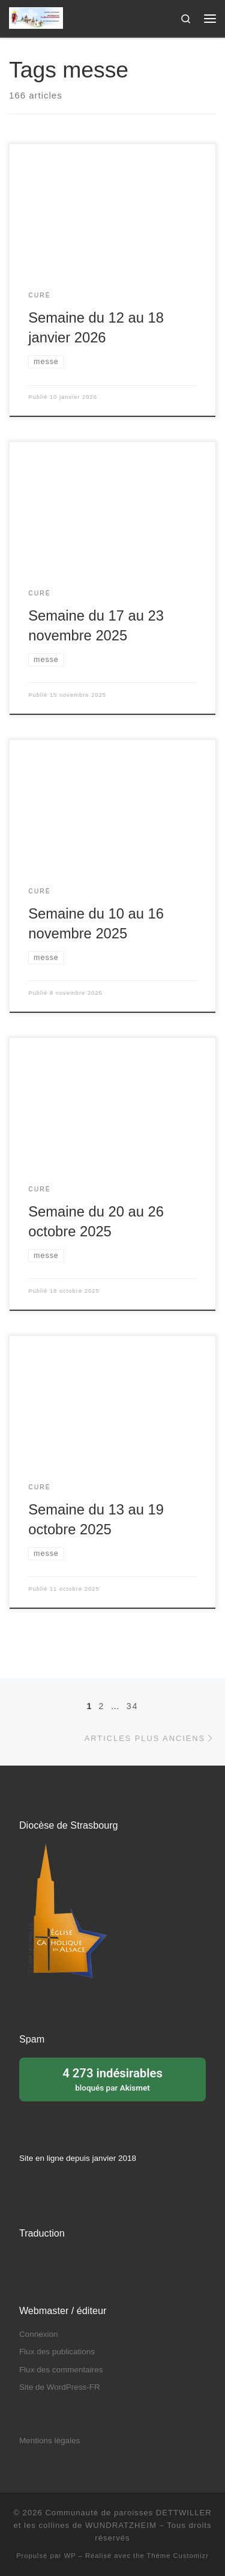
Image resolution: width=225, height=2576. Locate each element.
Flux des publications (57, 2351)
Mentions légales (49, 2440)
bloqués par (112, 2078)
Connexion (38, 2334)
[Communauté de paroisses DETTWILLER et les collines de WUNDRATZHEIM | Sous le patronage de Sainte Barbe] (36, 17)
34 (133, 1706)
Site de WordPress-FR (59, 2387)
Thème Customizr (178, 2555)
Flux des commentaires (61, 2369)
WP (70, 2555)
